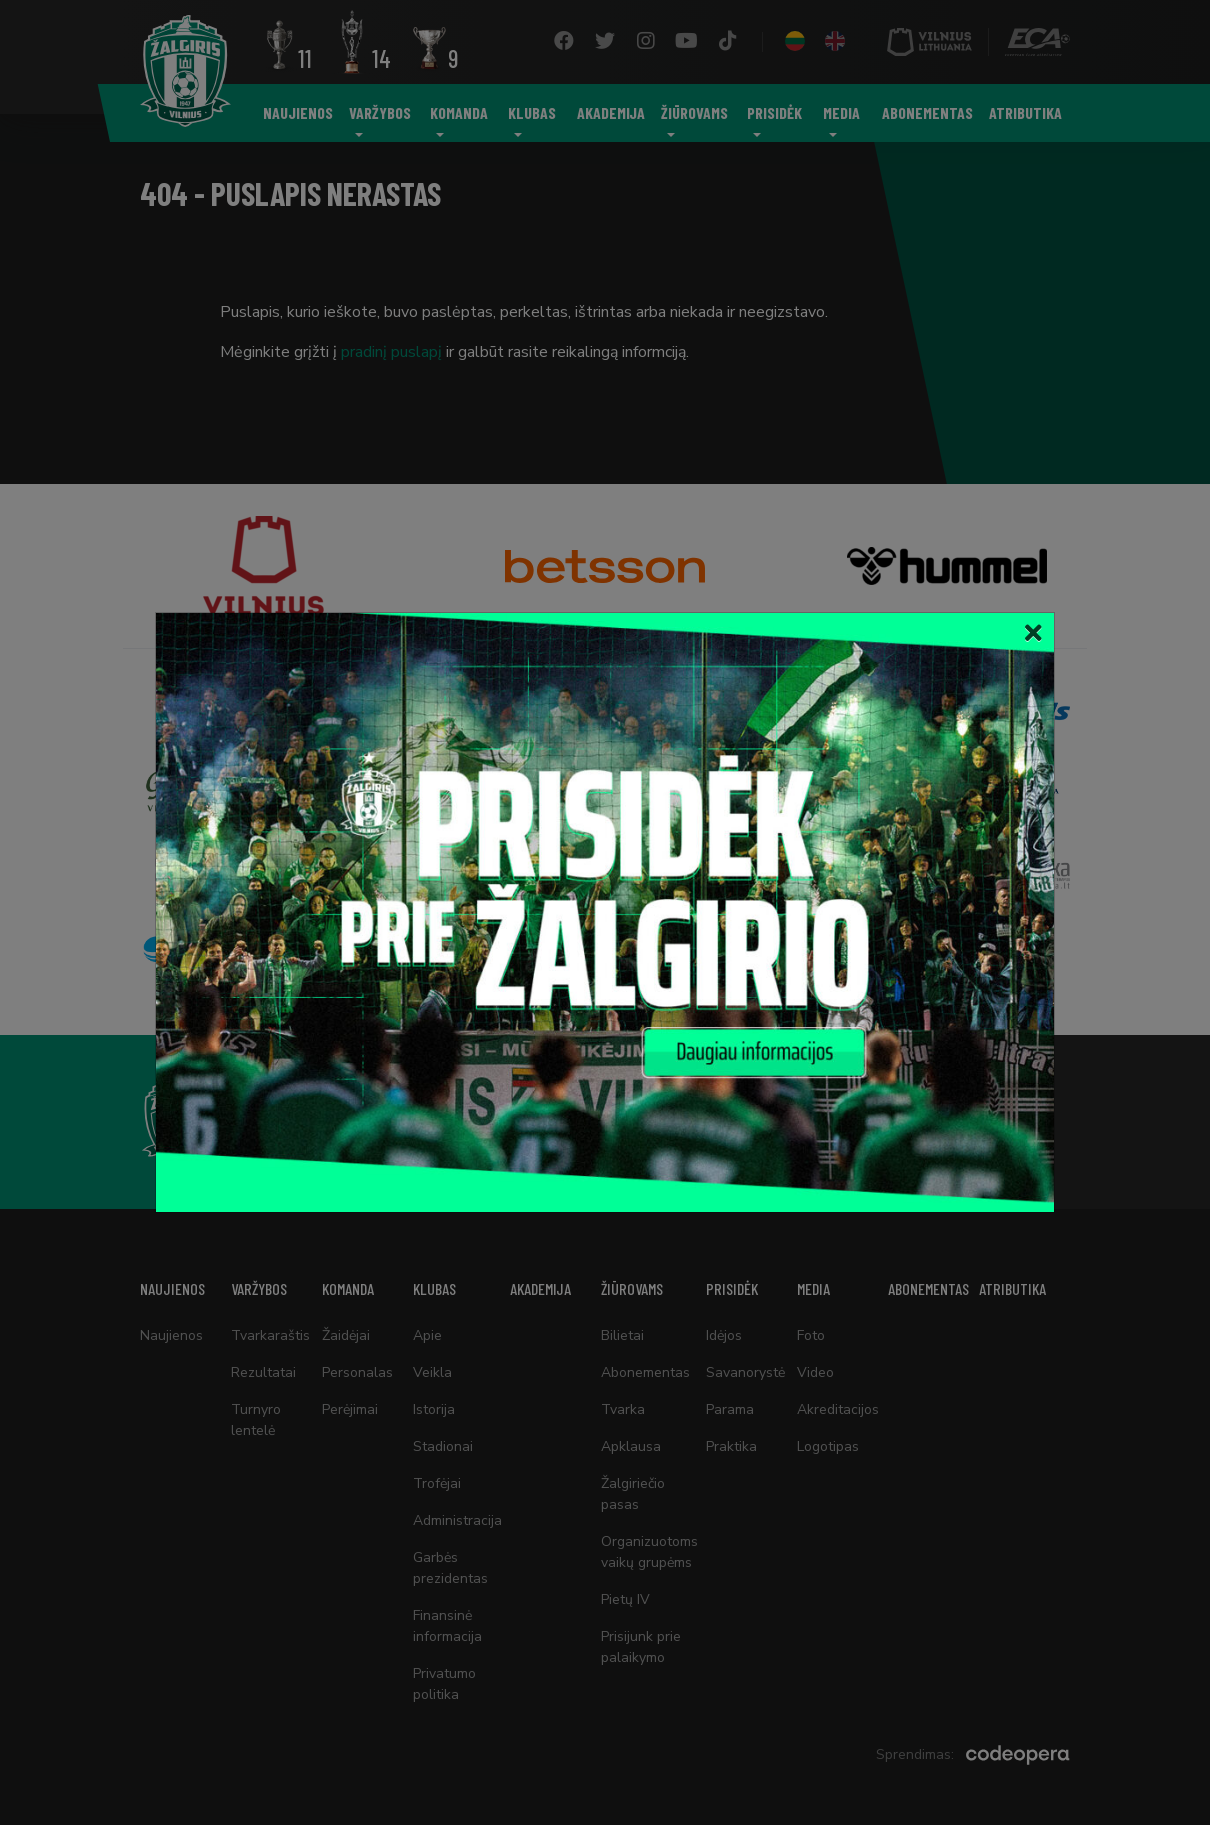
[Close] (1033, 633)
